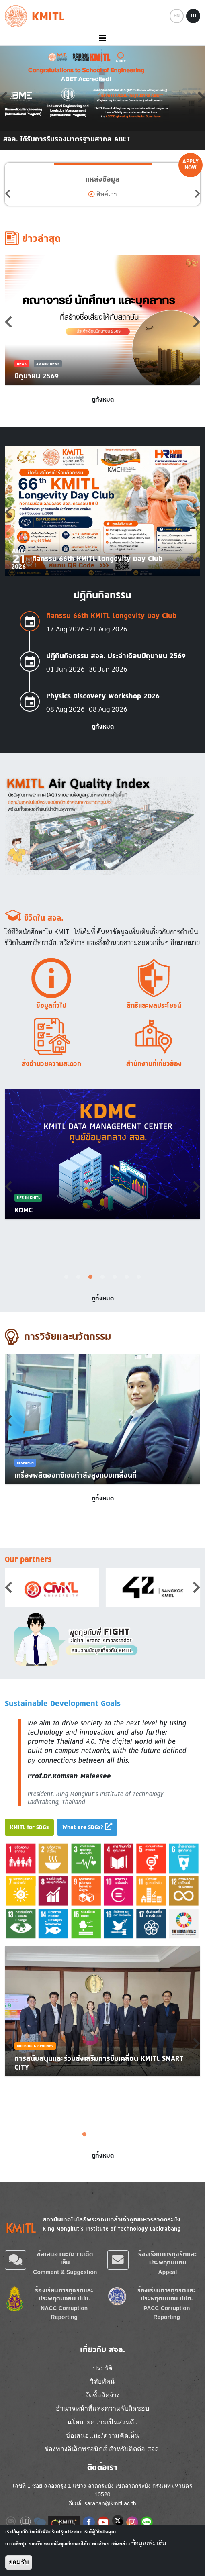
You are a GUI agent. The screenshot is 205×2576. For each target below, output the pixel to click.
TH (193, 15)
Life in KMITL (28, 1197)
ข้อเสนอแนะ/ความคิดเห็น (65, 2258)
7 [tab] (139, 1277)
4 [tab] (102, 1277)
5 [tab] (115, 1277)
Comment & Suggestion (65, 2272)
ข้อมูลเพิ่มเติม (148, 2543)
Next (197, 194)
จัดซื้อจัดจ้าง (102, 2395)
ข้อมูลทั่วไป (51, 1005)
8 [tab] (145, 2135)
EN (177, 15)
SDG (39, 2055)
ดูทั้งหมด (103, 399)
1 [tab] (66, 1277)
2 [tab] (78, 1277)
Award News (47, 363)
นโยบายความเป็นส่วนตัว (102, 2422)
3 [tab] (90, 1277)
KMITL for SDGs (29, 1827)
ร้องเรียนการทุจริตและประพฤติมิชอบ (167, 2258)
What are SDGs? (87, 1827)
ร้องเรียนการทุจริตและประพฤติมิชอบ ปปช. (64, 2294)
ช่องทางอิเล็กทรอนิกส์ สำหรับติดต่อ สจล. (102, 2448)
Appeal (167, 2272)
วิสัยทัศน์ (102, 2381)
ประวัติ (102, 2368)
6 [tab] (127, 1277)
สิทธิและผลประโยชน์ (154, 1005)
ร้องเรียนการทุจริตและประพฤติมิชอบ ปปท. (166, 2294)
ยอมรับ (19, 2562)
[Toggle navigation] (102, 38)
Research (25, 1462)
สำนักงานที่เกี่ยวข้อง (154, 1063)
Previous (8, 194)
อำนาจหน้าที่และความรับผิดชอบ (102, 2408)
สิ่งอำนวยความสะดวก (51, 1063)
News (22, 363)
